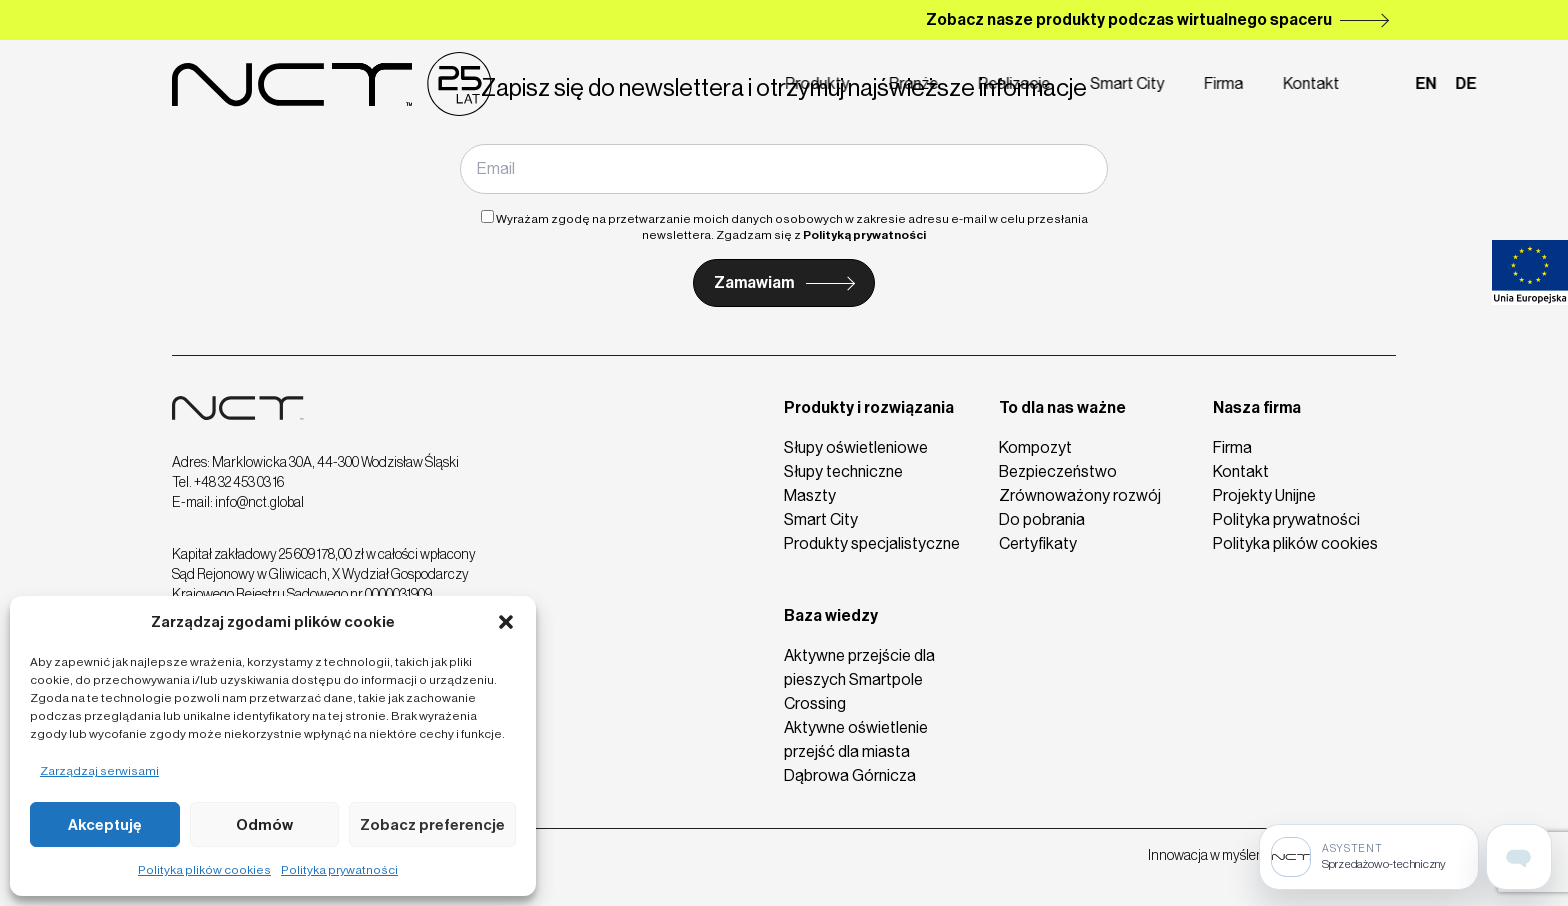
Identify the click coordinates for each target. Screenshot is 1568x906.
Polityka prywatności (339, 870)
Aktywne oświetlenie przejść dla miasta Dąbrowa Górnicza (856, 751)
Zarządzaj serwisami (99, 771)
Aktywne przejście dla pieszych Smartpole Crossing (859, 679)
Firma (1143, 83)
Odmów (264, 825)
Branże (833, 83)
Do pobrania (1042, 519)
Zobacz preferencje (432, 825)
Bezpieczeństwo (1058, 471)
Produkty (737, 83)
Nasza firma (1257, 407)
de (1385, 83)
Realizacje (934, 83)
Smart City (1047, 83)
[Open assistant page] (1519, 857)
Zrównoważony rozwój (1080, 495)
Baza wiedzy (831, 615)
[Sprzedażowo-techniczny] (1369, 857)
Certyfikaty (1038, 543)
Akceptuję (105, 825)
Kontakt (1231, 83)
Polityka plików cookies (204, 870)
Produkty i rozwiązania (869, 407)
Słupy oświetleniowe (856, 447)
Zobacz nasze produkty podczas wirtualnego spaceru (1129, 19)
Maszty (810, 495)
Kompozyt (1035, 447)
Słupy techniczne (843, 471)
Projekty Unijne (1264, 495)
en (1345, 83)
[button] (506, 622)
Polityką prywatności (864, 235)
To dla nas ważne (1062, 407)
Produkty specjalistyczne (872, 543)
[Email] (784, 169)
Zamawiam (754, 282)
